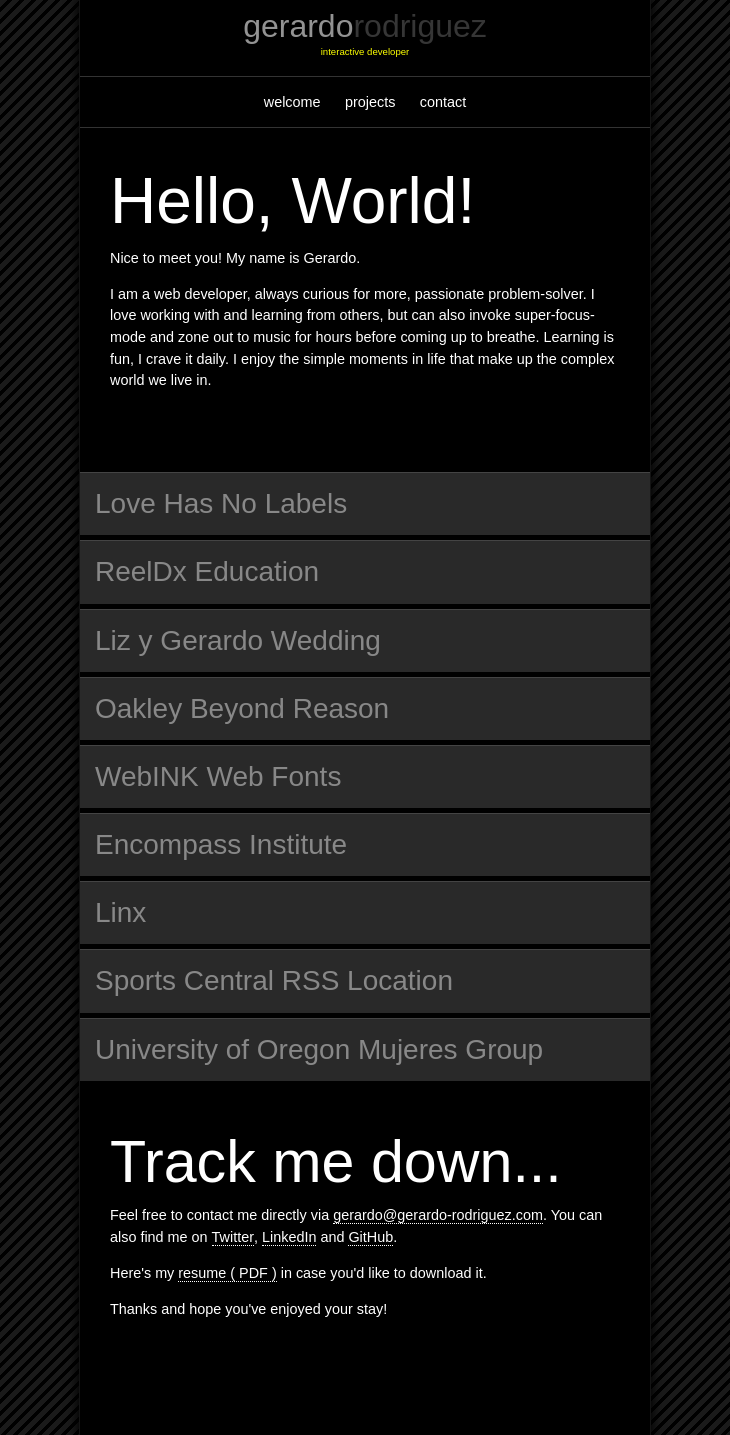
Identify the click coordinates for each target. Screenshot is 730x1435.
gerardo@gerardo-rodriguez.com (438, 1215)
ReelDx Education (207, 571)
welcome (292, 102)
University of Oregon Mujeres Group (319, 1049)
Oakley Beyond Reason (242, 708)
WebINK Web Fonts (218, 776)
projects (370, 102)
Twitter (233, 1237)
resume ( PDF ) (227, 1273)
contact (443, 102)
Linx (120, 912)
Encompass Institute (221, 844)
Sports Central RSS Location (274, 980)
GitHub (370, 1237)
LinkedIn (289, 1237)
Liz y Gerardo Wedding (238, 640)
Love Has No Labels (221, 503)
